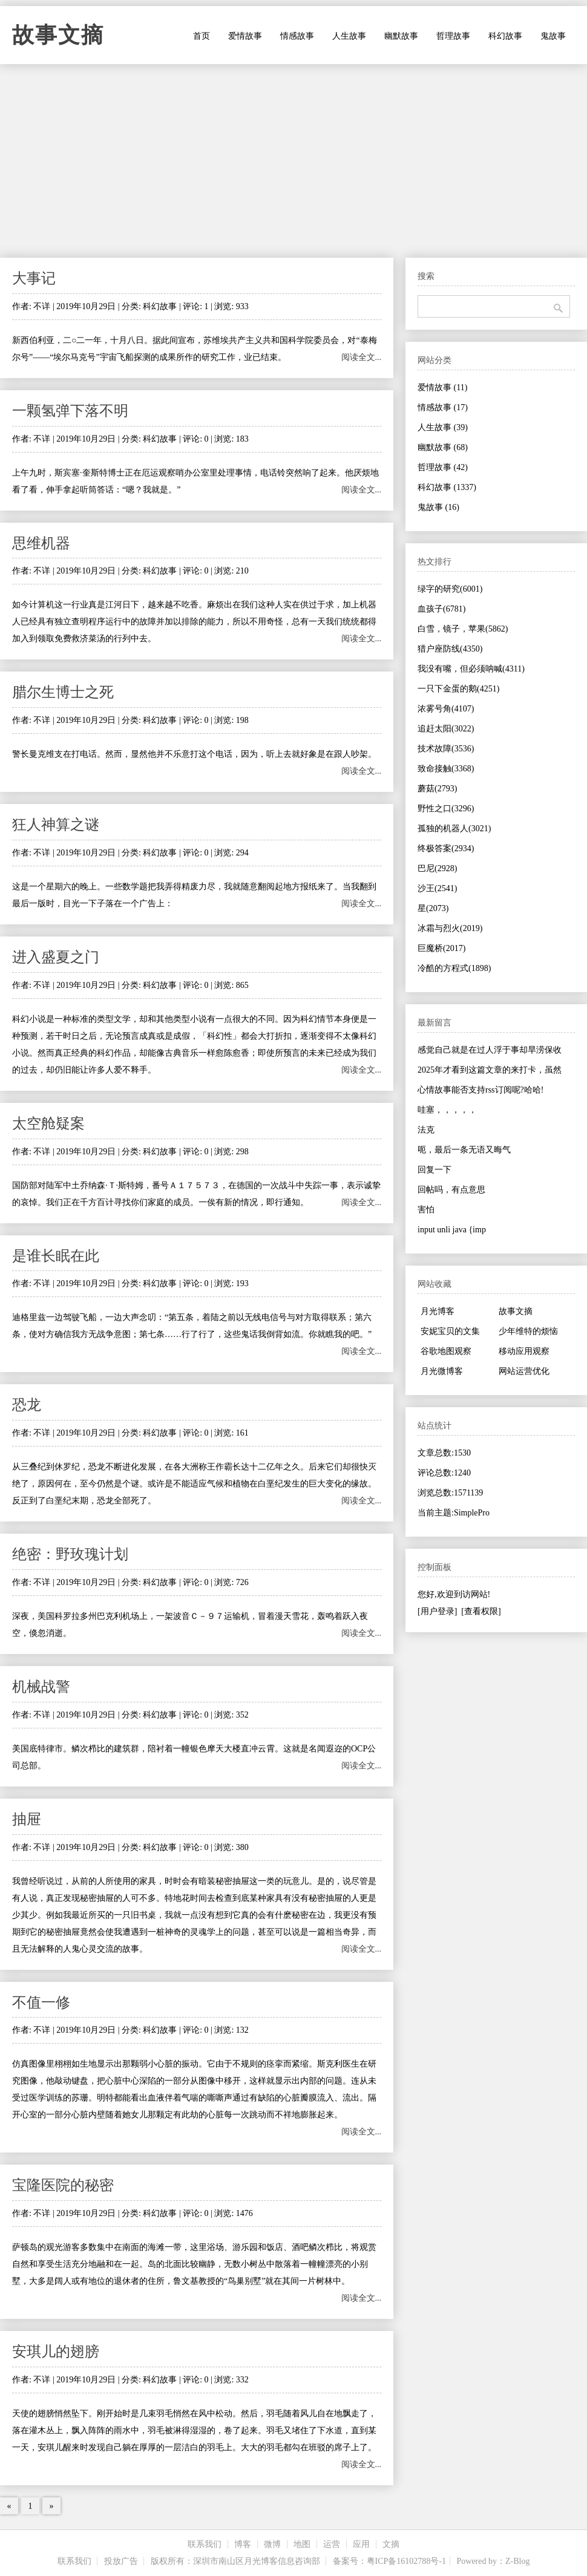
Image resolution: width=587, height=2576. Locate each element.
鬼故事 (553, 36)
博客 (242, 2544)
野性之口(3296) (446, 808)
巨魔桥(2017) (441, 948)
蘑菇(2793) (437, 788)
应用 (361, 2544)
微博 (272, 2544)
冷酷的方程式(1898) (454, 968)
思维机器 (41, 543)
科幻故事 (505, 36)
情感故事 (297, 36)
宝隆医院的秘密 (63, 2185)
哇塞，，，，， (447, 1109)
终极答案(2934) (446, 848)
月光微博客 (442, 1371)
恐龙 (26, 1405)
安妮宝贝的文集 (450, 1331)
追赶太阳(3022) (446, 728)
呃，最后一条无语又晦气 (464, 1149)
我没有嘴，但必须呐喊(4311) (471, 668)
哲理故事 (453, 36)
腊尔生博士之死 (63, 692)
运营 (331, 2544)
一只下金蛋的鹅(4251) (458, 688)
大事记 (34, 278)
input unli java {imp (452, 1229)
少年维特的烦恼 (528, 1331)
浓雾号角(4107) (446, 708)
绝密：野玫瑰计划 (70, 1554)
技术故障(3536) (446, 748)
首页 (201, 36)
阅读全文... (361, 357)
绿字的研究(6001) (450, 588)
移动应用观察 (524, 1351)
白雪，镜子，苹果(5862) (463, 628)
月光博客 (437, 1311)
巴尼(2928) (437, 868)
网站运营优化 (524, 1371)
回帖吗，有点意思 (451, 1189)
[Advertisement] (293, 161)
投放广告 (121, 2561)
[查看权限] (480, 1611)
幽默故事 (401, 36)
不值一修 (41, 2002)
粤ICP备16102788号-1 (406, 2561)
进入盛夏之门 (55, 957)
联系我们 (204, 2544)
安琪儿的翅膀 (55, 2351)
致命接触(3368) (446, 768)
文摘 (390, 2544)
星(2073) (433, 908)
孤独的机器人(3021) (454, 828)
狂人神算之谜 (55, 824)
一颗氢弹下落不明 (70, 411)
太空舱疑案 (48, 1123)
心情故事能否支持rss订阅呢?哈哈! (480, 1089)
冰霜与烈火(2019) (450, 928)
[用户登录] (437, 1611)
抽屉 (26, 1819)
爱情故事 (245, 36)
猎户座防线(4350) (450, 648)
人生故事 (349, 36)
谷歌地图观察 (446, 1351)
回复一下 (434, 1169)
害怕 (426, 1209)
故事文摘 (58, 35)
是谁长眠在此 (55, 1256)
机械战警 (41, 1687)
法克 (426, 1129)
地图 (302, 2544)
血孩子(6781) (441, 608)
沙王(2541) (437, 888)
